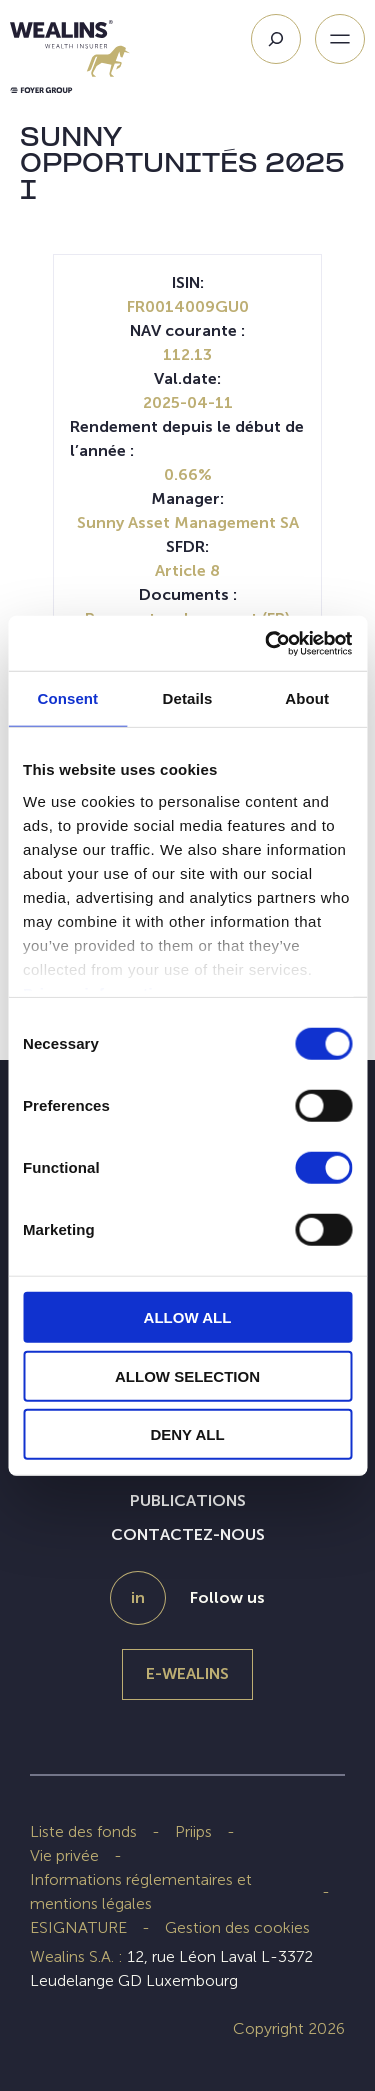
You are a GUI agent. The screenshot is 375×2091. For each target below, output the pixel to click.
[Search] (276, 39)
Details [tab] (188, 698)
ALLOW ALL (188, 1317)
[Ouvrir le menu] (340, 39)
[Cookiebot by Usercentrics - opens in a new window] (267, 643)
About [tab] (307, 698)
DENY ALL (187, 1434)
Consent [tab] (67, 698)
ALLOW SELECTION (187, 1375)
